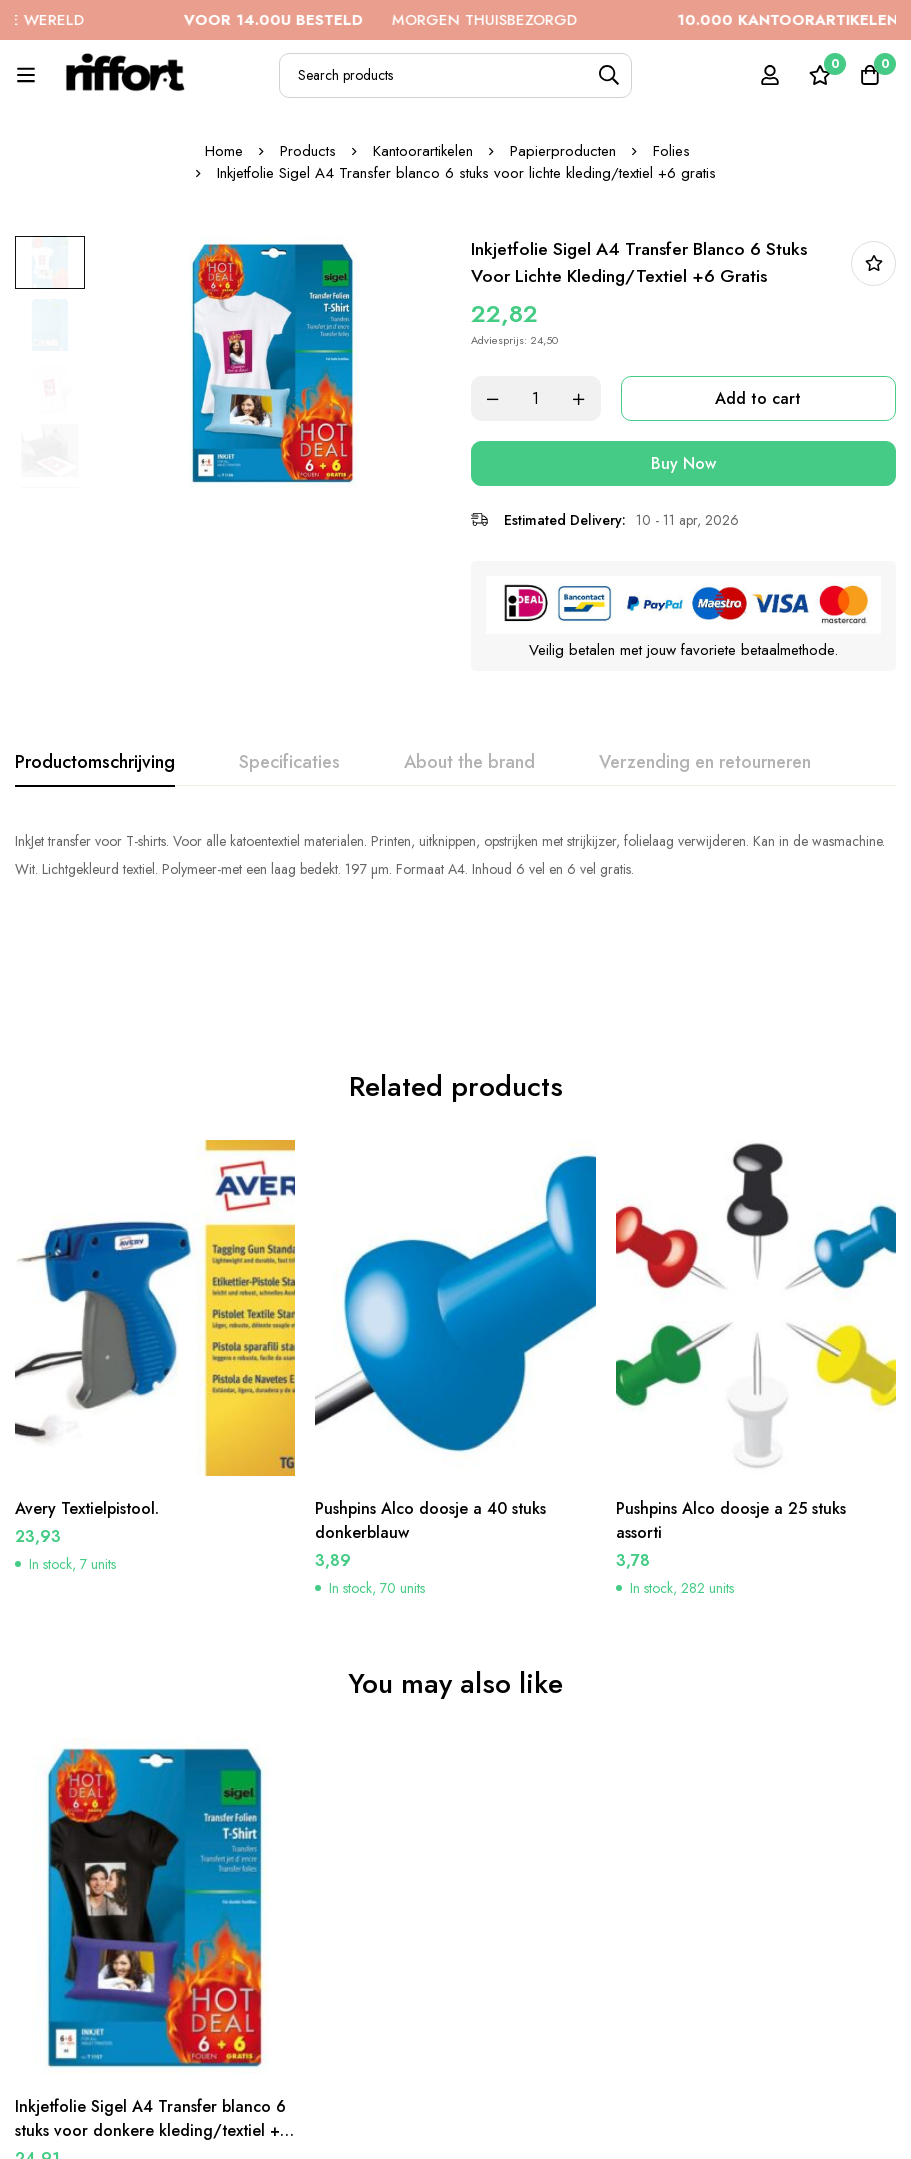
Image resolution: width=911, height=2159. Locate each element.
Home (224, 151)
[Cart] (870, 75)
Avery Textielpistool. (88, 1393)
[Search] (609, 75)
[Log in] (770, 75)
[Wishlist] (820, 75)
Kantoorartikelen (423, 151)
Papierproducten (563, 151)
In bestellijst (873, 263)
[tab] (95, 763)
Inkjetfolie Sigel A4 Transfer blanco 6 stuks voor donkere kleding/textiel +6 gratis (154, 2015)
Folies (671, 151)
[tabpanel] (455, 855)
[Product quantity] (536, 398)
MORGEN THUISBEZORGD (423, 20)
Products (308, 151)
